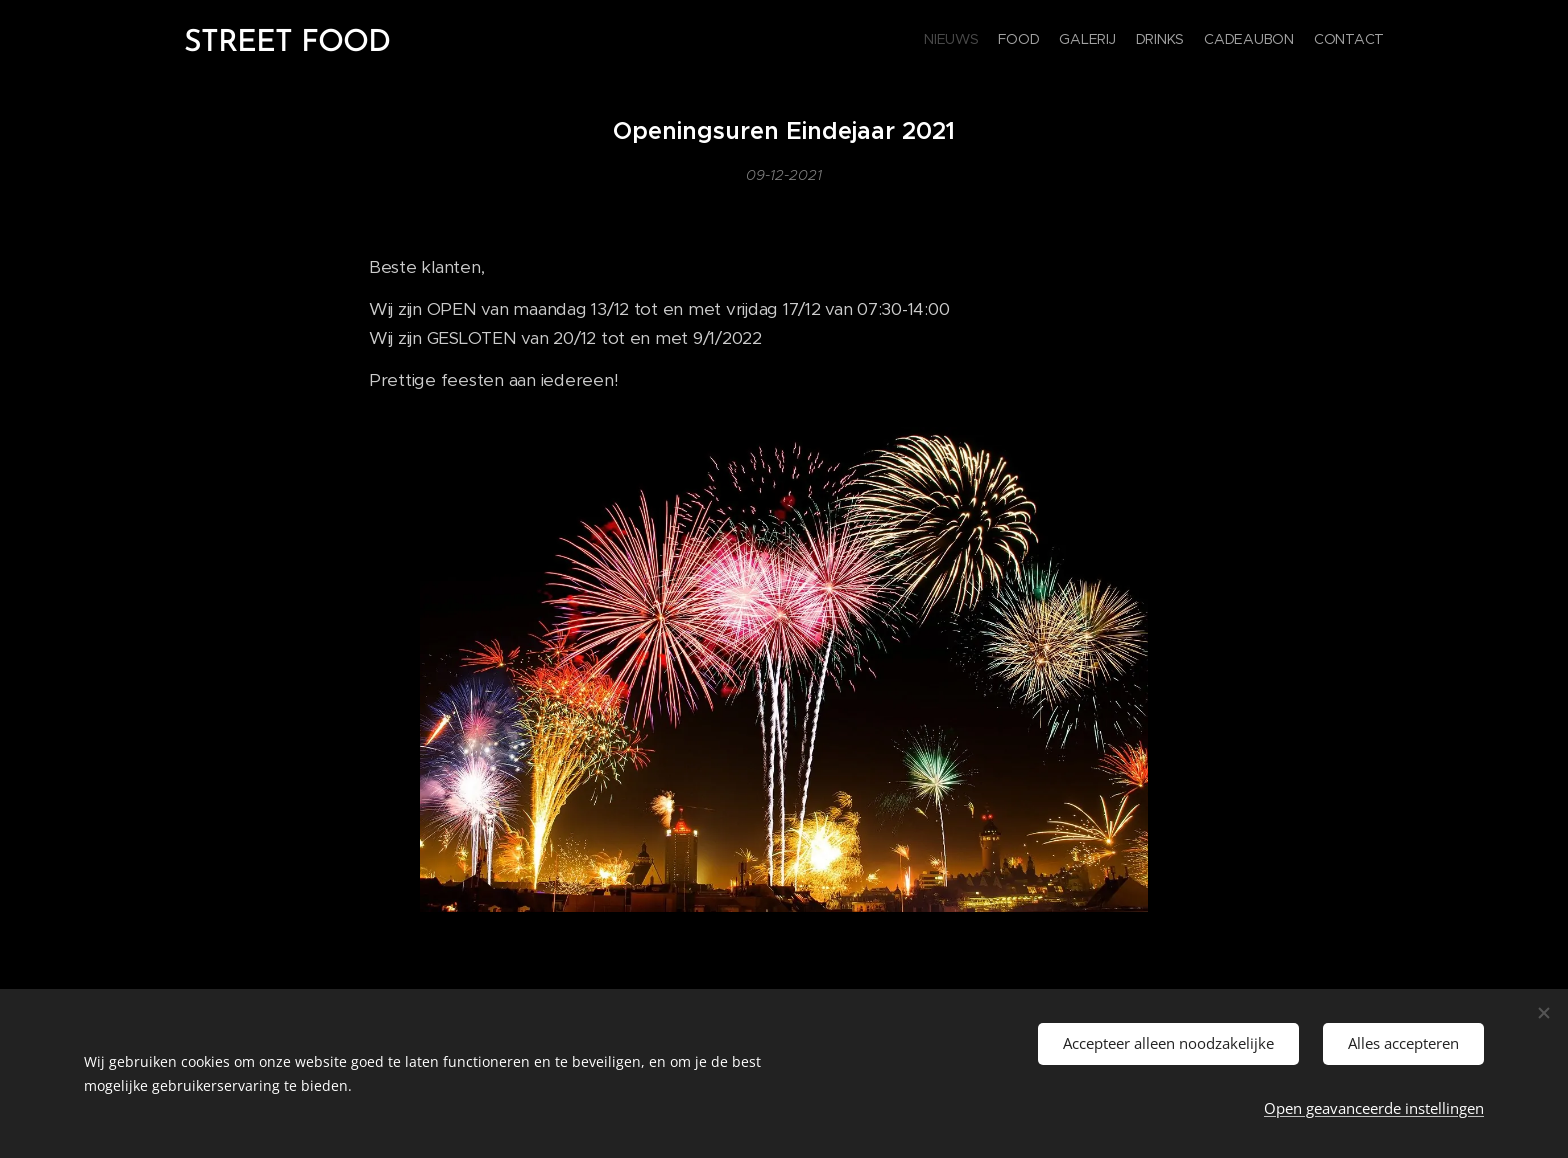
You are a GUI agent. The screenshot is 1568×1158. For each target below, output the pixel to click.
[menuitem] (1286, 41)
